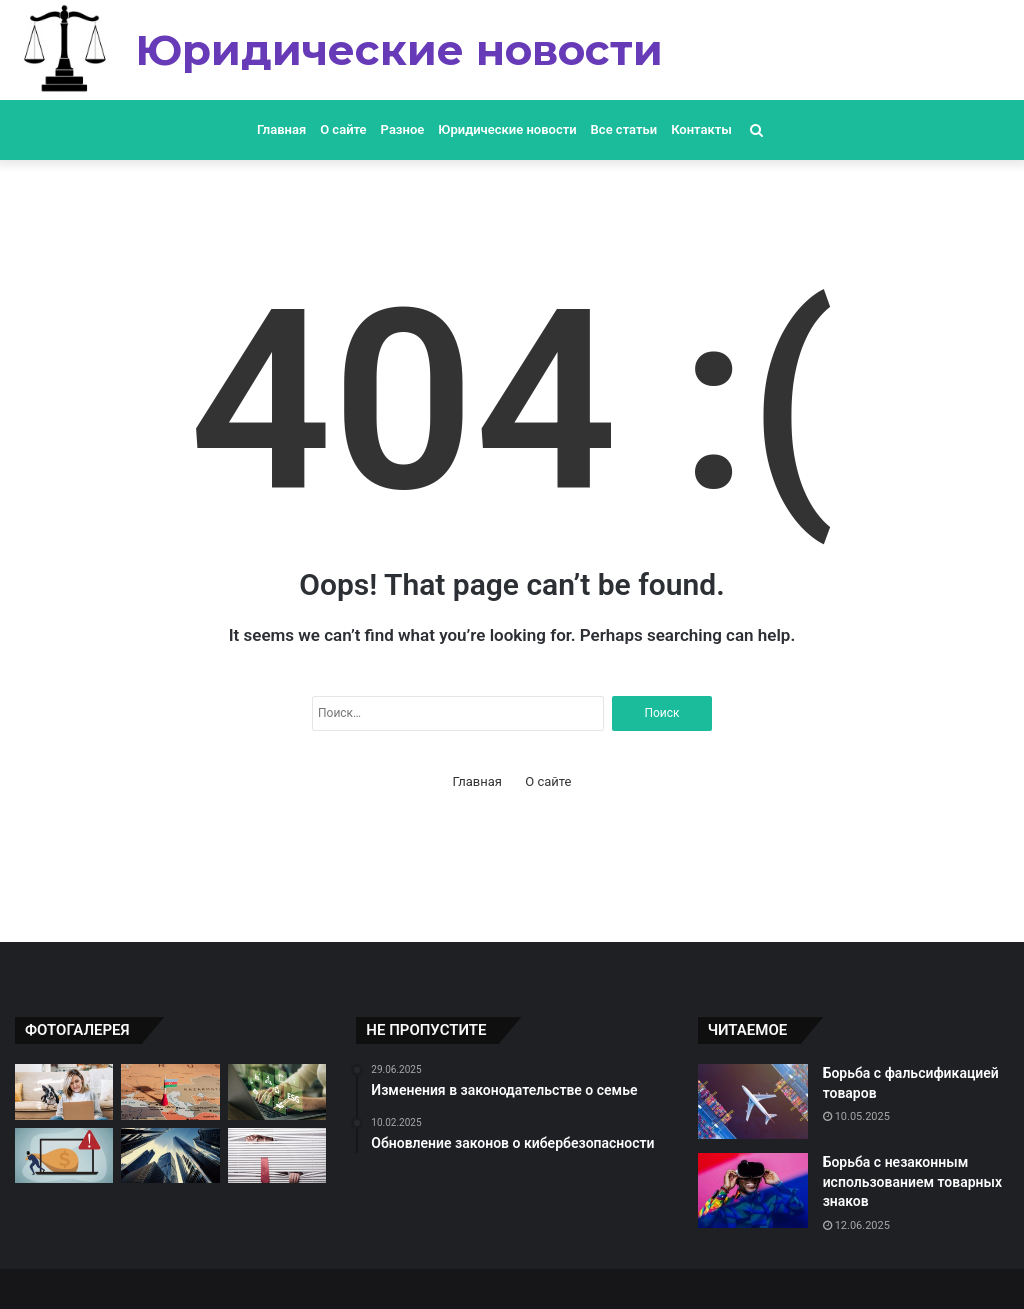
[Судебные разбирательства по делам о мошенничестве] (64, 1156)
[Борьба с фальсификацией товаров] (753, 1101)
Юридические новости (507, 129)
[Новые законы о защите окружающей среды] (277, 1092)
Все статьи (624, 129)
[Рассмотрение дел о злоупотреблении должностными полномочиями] (170, 1092)
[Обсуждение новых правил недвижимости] (170, 1156)
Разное (403, 129)
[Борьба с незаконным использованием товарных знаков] (753, 1190)
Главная (281, 129)
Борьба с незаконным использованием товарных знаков (912, 1181)
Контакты (701, 129)
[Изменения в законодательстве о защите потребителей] (277, 1156)
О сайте (343, 129)
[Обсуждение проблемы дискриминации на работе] (64, 1092)
